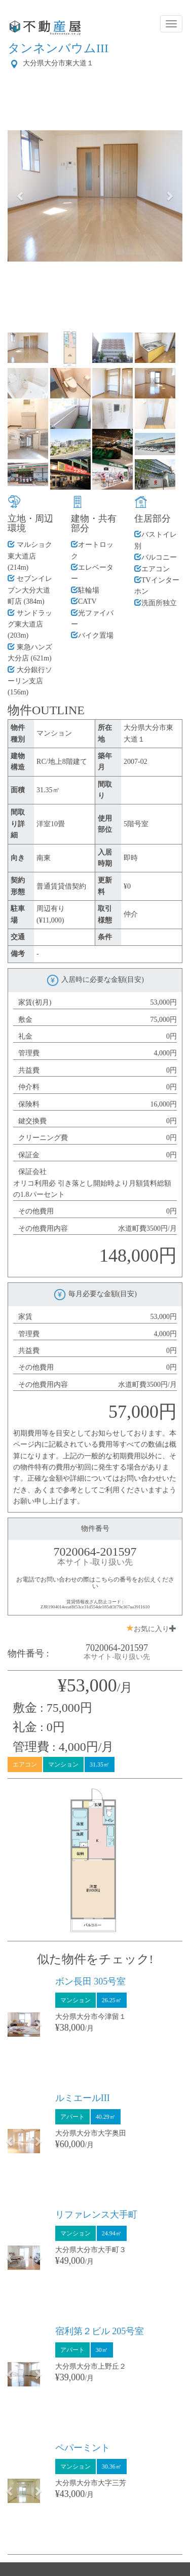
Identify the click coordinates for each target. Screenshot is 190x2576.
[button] (21, 195)
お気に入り (151, 1629)
